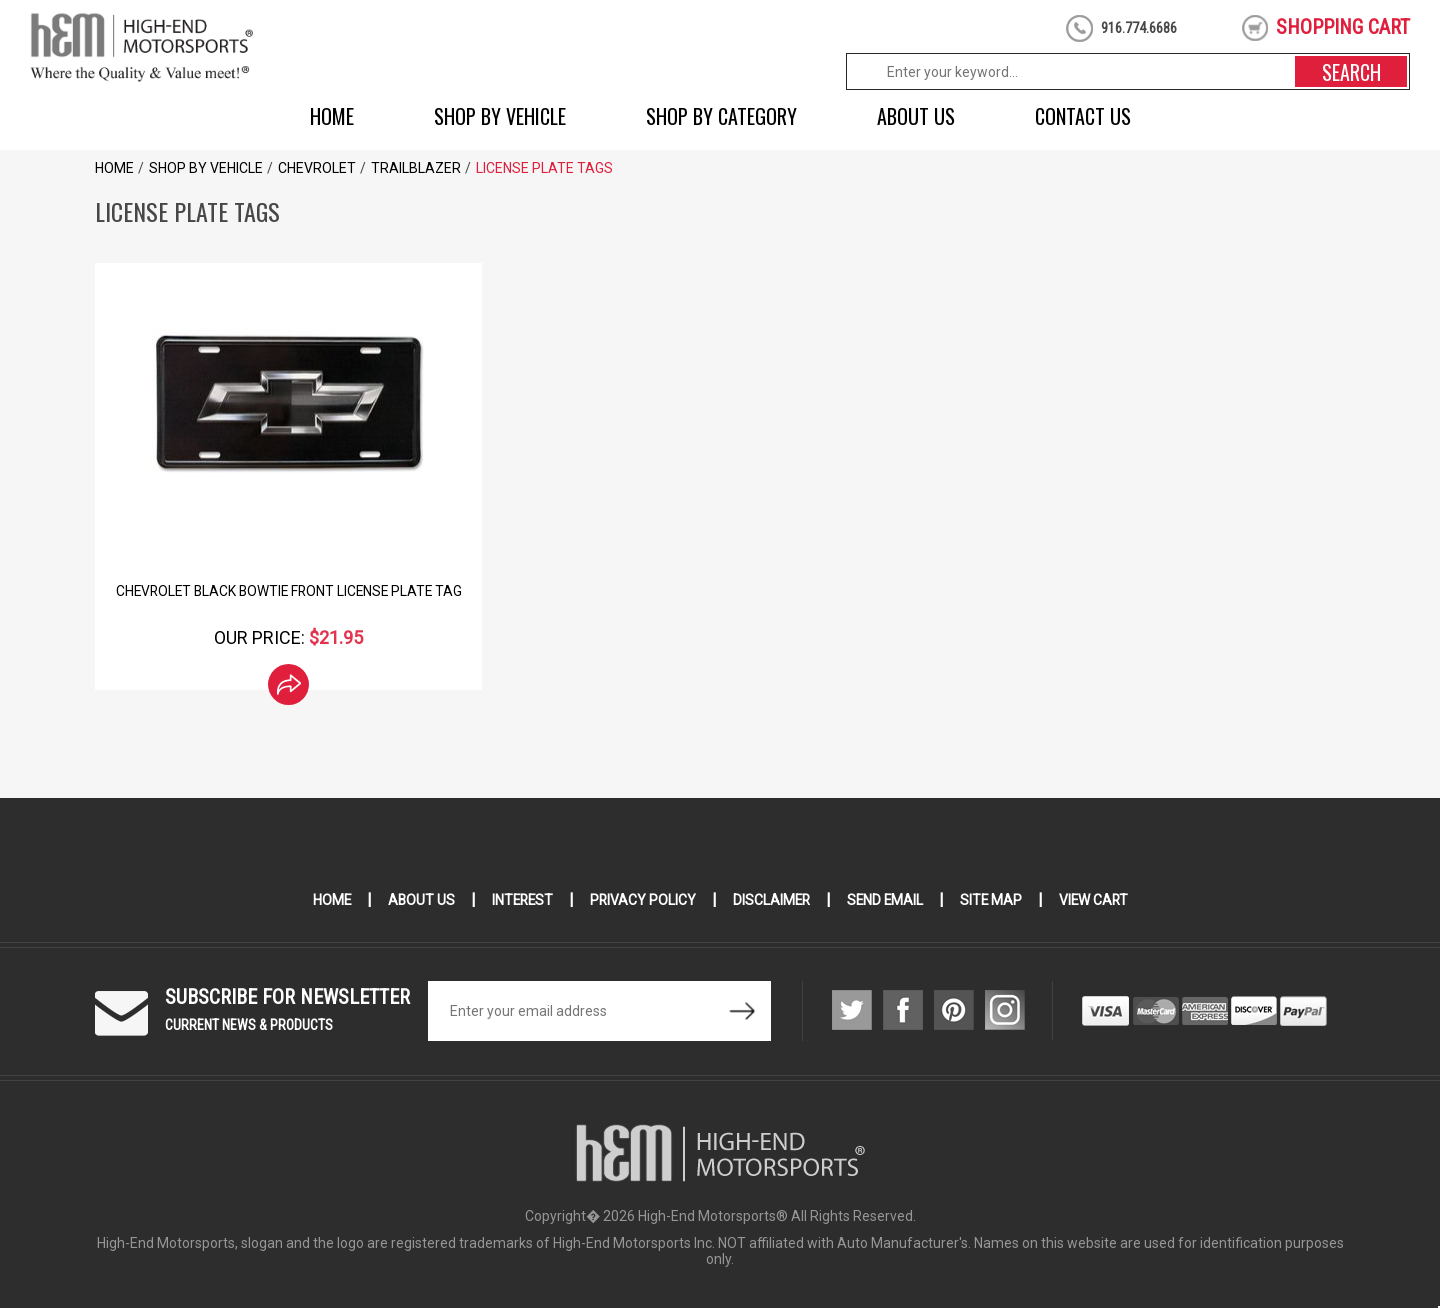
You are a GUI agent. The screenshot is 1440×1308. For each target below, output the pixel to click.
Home (332, 116)
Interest (519, 900)
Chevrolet (317, 168)
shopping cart (1343, 27)
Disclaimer (771, 900)
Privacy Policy (641, 900)
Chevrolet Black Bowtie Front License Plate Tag (289, 591)
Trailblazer (416, 168)
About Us (916, 116)
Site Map (994, 900)
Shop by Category (721, 116)
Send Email (887, 900)
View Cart (1098, 900)
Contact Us (1083, 116)
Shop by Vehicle (500, 116)
